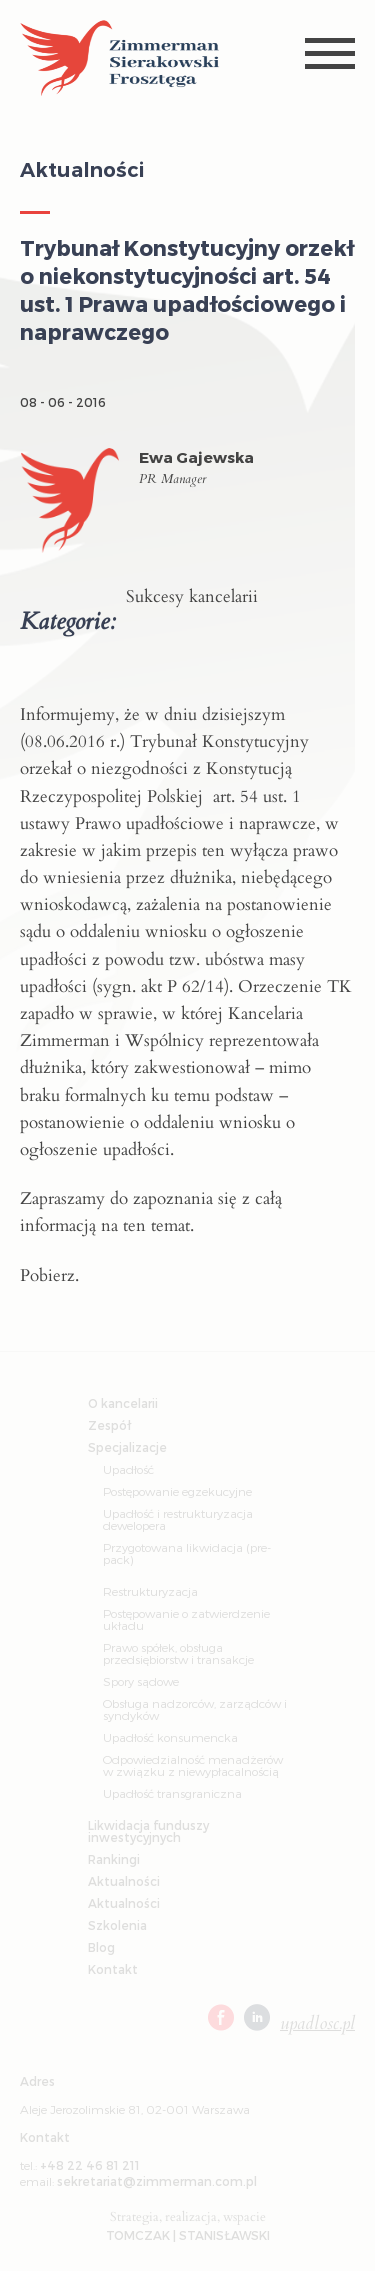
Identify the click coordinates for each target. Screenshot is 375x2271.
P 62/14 (195, 986)
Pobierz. (49, 1275)
